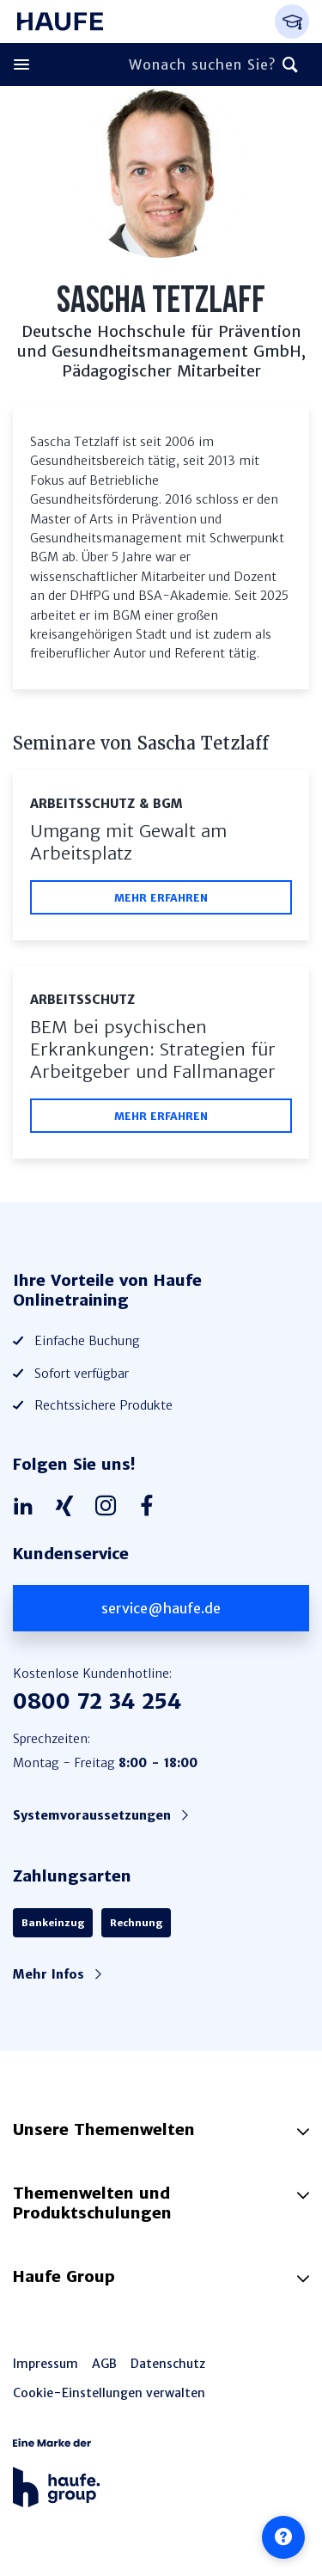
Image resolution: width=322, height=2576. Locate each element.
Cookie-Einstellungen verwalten (109, 2393)
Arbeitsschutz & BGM (106, 803)
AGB (104, 2363)
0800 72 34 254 (97, 1701)
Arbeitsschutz (82, 999)
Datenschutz (168, 2363)
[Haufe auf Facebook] (151, 1507)
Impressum (45, 2363)
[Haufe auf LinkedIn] (27, 1507)
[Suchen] (290, 64)
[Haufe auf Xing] (68, 1507)
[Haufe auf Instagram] (110, 1507)
